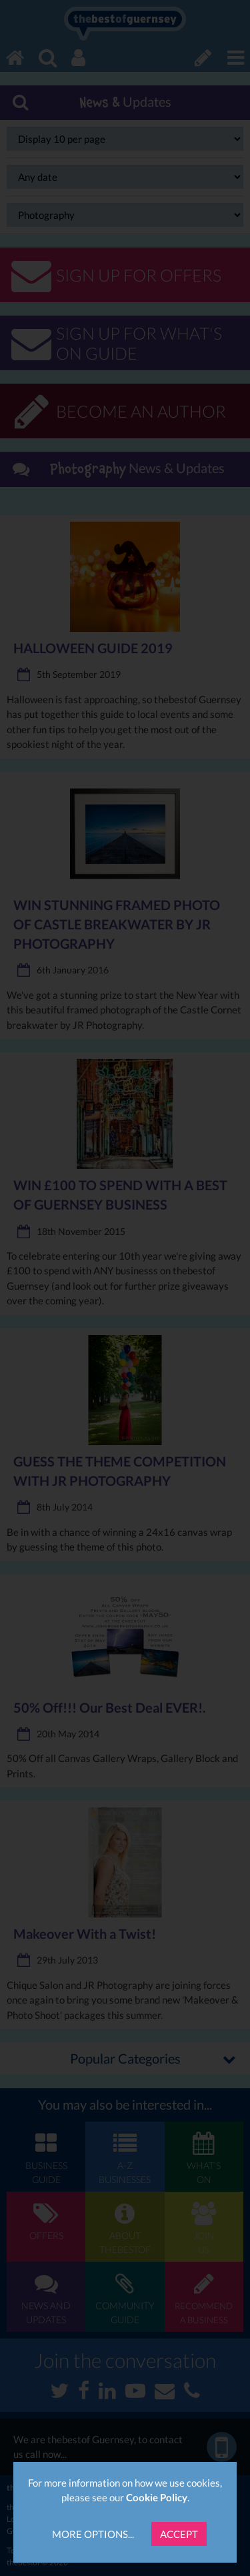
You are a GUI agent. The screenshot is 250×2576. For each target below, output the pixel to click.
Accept (179, 2534)
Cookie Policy (156, 2497)
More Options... (93, 2534)
